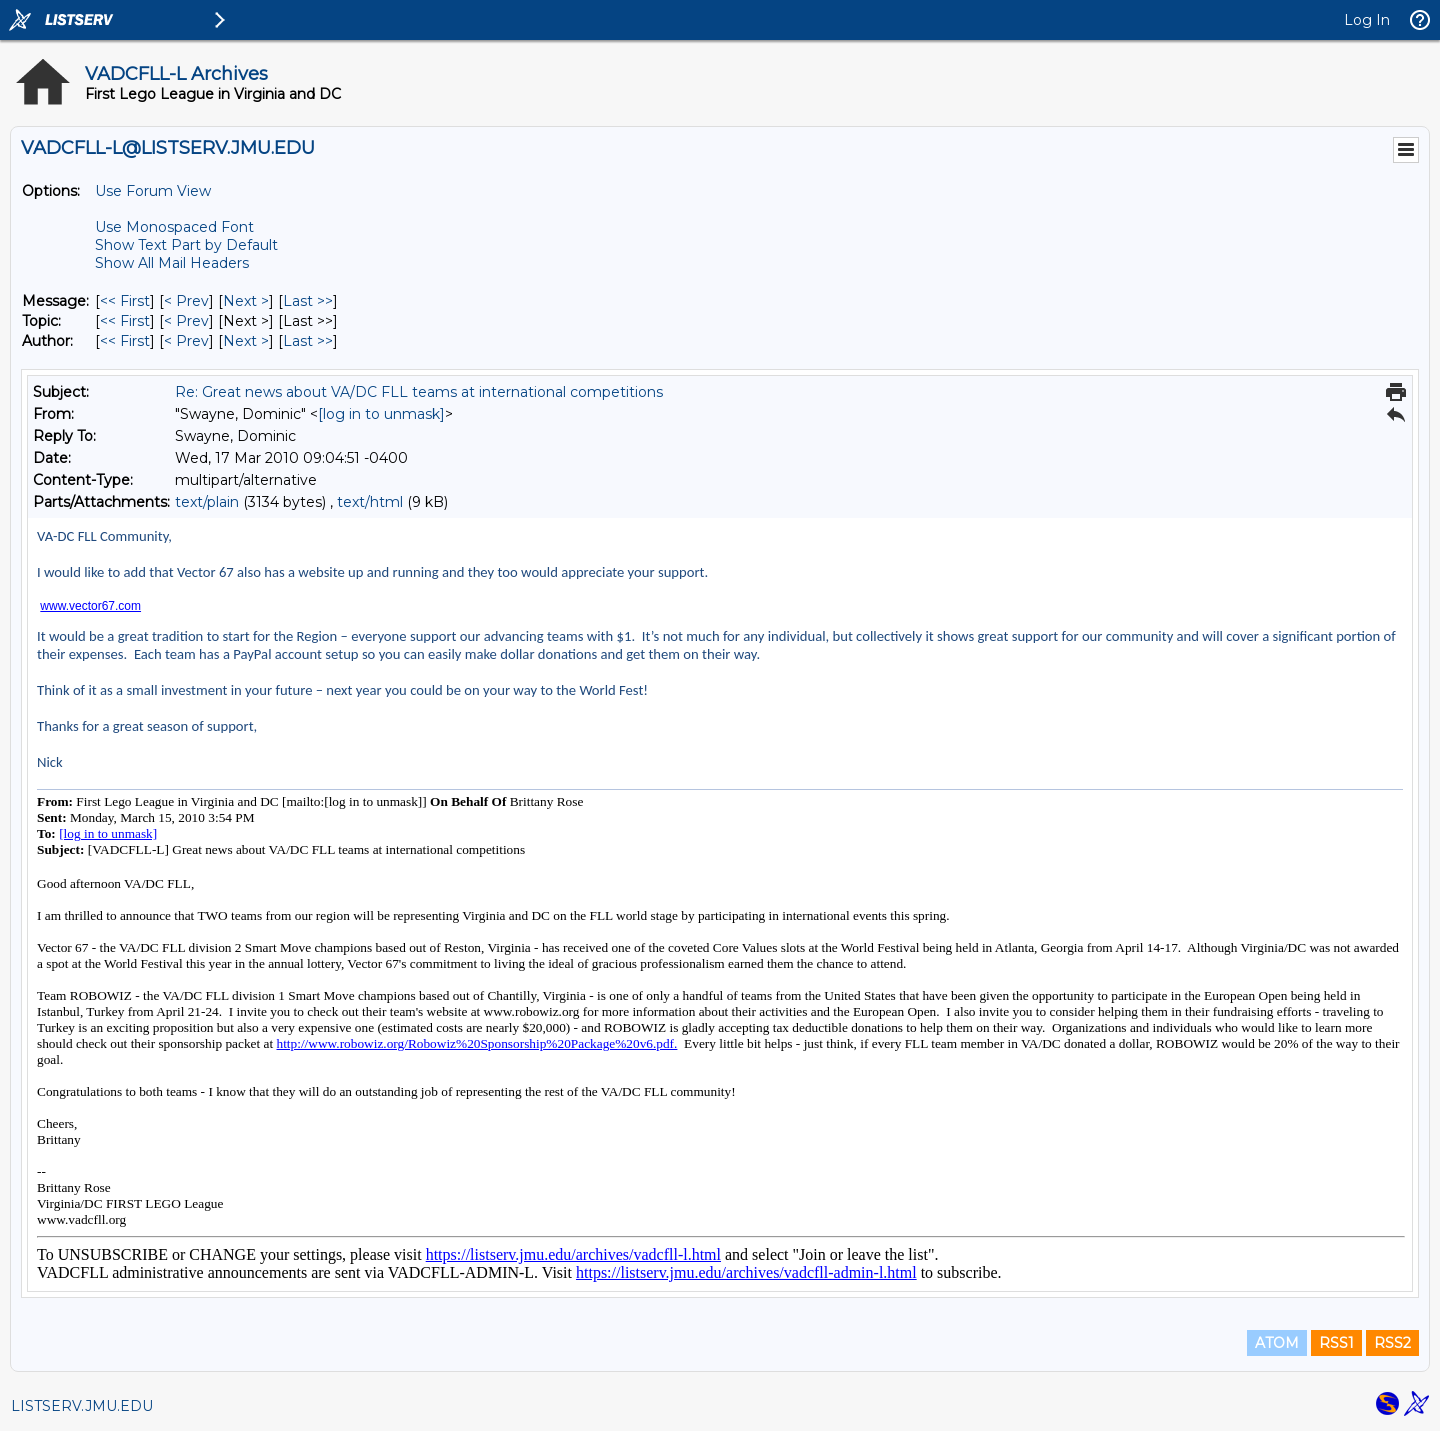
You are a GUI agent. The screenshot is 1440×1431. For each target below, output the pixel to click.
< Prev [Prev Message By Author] (186, 341)
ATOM (1277, 1343)
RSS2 (1392, 1343)
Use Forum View (153, 191)
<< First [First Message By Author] (125, 341)
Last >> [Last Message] (308, 301)
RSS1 (1336, 1343)
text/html (370, 502)
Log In (1367, 20)
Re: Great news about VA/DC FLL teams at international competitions (419, 392)
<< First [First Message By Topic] (125, 321)
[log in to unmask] (381, 414)
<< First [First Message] (125, 301)
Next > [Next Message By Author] (246, 341)
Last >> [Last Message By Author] (308, 341)
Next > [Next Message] (246, 301)
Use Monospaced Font (174, 227)
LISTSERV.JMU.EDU (82, 1406)
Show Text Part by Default (186, 245)
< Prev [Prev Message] (186, 301)
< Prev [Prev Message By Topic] (186, 321)
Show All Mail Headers (172, 263)
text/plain (207, 502)
